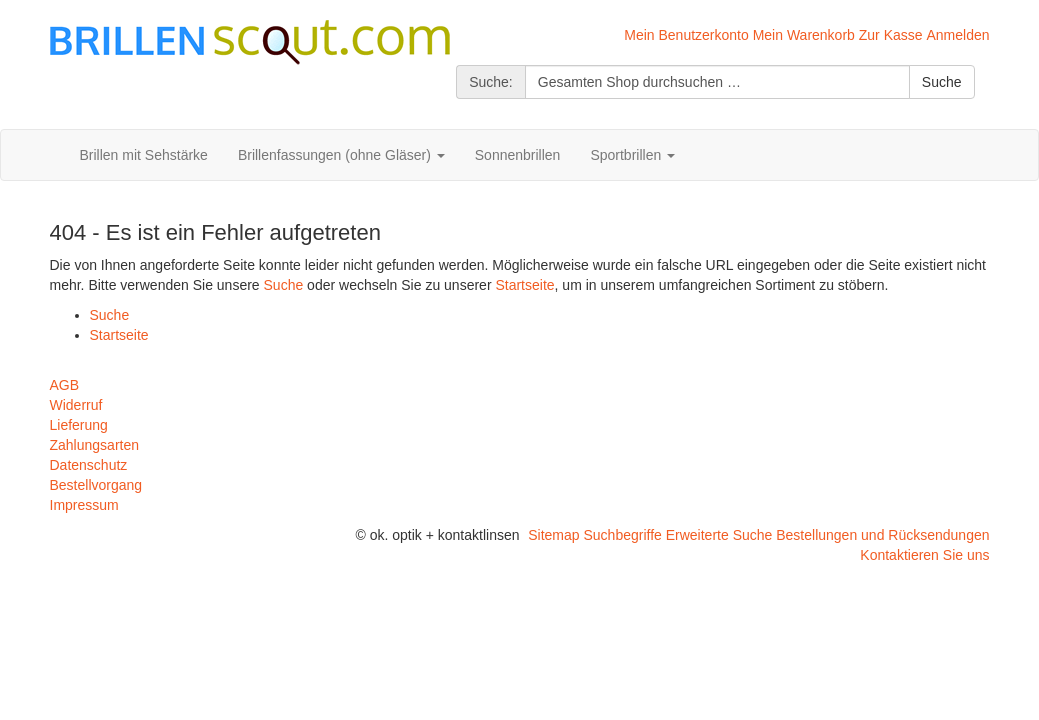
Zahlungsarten (95, 445)
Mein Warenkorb (804, 35)
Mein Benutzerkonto (686, 35)
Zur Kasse (891, 35)
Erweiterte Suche (719, 535)
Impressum (84, 505)
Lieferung (79, 425)
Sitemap (553, 535)
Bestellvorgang (96, 485)
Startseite (524, 285)
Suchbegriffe (622, 535)
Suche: (491, 82)
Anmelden (957, 35)
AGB (65, 385)
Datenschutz (89, 465)
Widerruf (76, 405)
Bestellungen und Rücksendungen (882, 535)
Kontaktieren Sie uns (924, 555)
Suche (284, 285)
